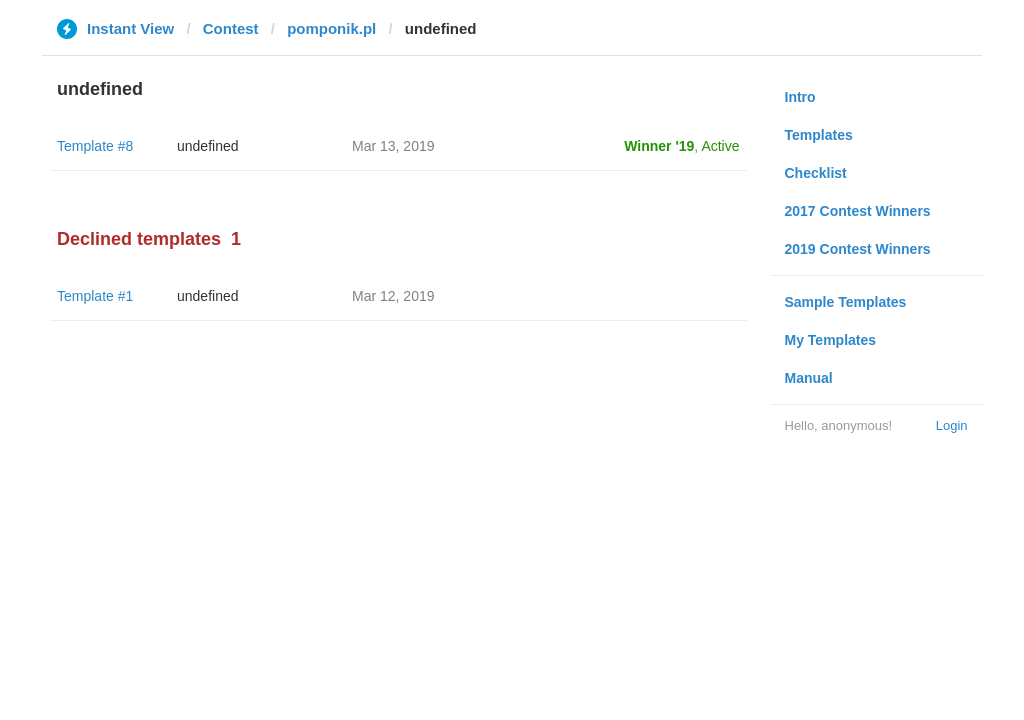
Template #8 (95, 146)
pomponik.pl (331, 28)
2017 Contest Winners (858, 211)
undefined (208, 146)
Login (952, 425)
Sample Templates (846, 302)
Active (720, 146)
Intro (800, 97)
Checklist (816, 173)
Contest (231, 28)
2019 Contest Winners (858, 249)
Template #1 (95, 296)
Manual (809, 378)
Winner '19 (659, 146)
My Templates (831, 340)
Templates (819, 135)
